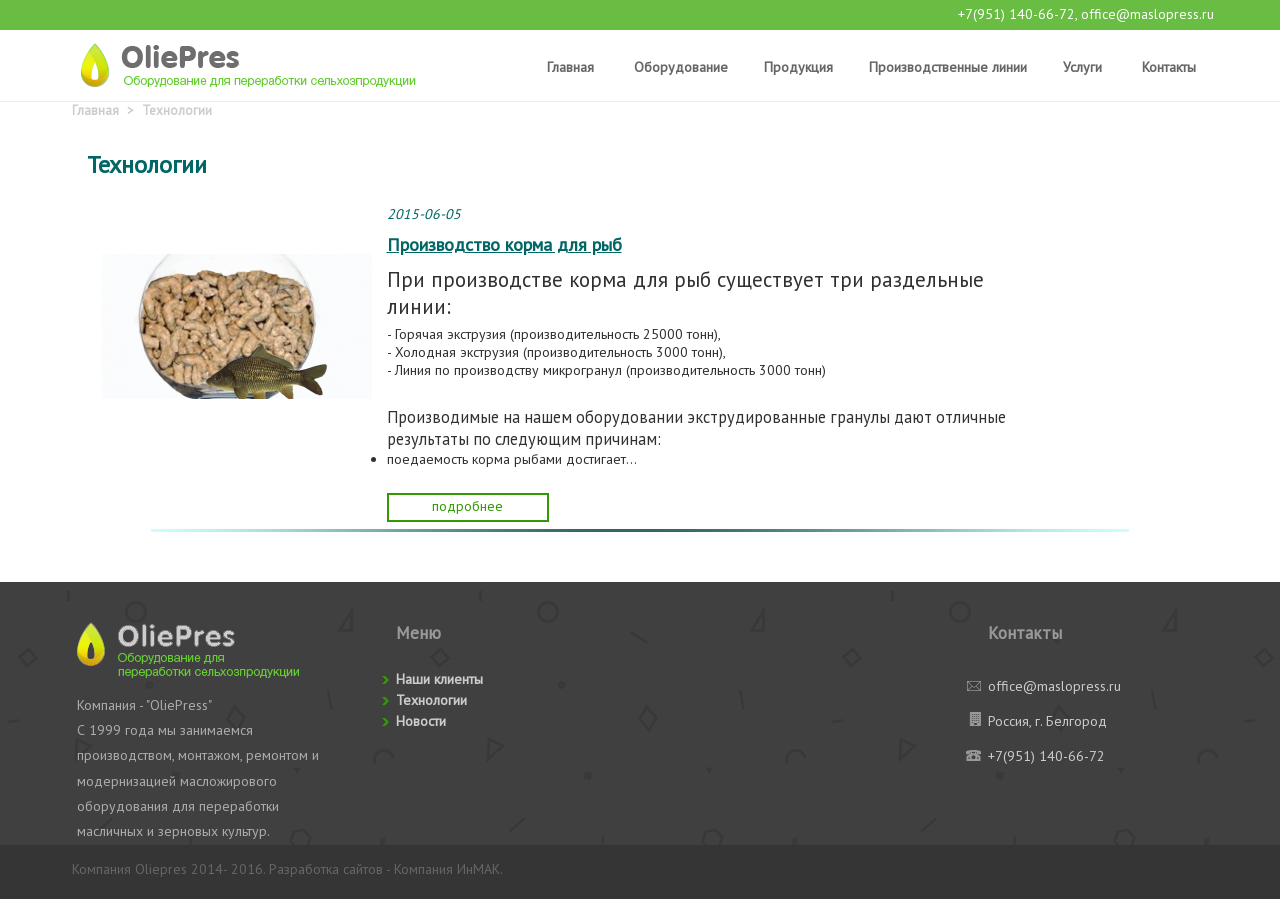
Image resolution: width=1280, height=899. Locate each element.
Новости (421, 721)
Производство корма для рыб (504, 244)
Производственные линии (948, 67)
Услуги (1082, 67)
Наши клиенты (439, 679)
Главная (570, 67)
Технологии (177, 110)
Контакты (1169, 67)
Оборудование (681, 67)
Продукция (798, 67)
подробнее (467, 506)
